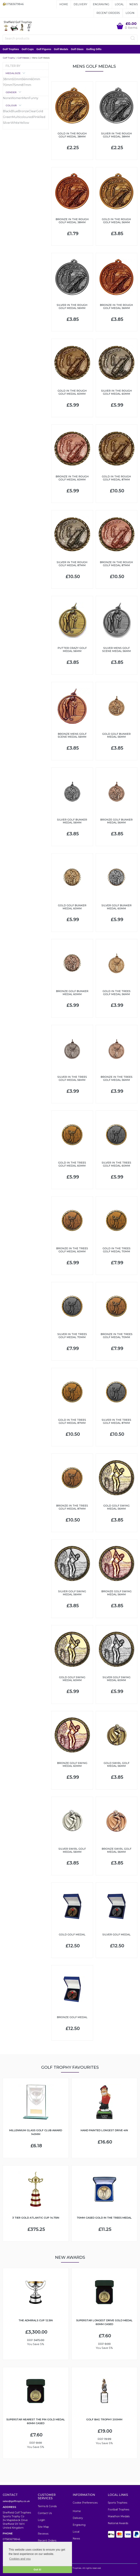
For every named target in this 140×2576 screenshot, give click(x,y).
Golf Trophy (9, 57)
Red (42, 117)
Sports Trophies (117, 2502)
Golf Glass (77, 49)
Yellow (24, 122)
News (133, 4)
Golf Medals (61, 49)
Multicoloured (22, 117)
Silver (7, 122)
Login (130, 13)
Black (7, 111)
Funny (33, 98)
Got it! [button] (37, 2569)
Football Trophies (118, 2509)
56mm (26, 79)
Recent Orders (108, 13)
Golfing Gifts (93, 49)
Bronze (23, 111)
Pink (36, 117)
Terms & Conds (47, 2506)
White (15, 122)
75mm (17, 85)
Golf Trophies (11, 49)
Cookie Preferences (85, 2502)
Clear (32, 111)
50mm (17, 79)
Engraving (101, 4)
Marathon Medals (119, 2516)
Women (16, 98)
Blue (14, 111)
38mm (7, 79)
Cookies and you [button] (20, 2558)
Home (63, 4)
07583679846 (11, 2539)
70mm (7, 85)
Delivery (80, 4)
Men (25, 98)
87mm (26, 85)
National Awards (118, 2523)
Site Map (43, 2526)
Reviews (43, 2533)
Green (7, 117)
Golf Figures (43, 49)
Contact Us (45, 2513)
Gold (39, 111)
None (7, 98)
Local (119, 4)
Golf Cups (28, 49)
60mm (35, 79)
